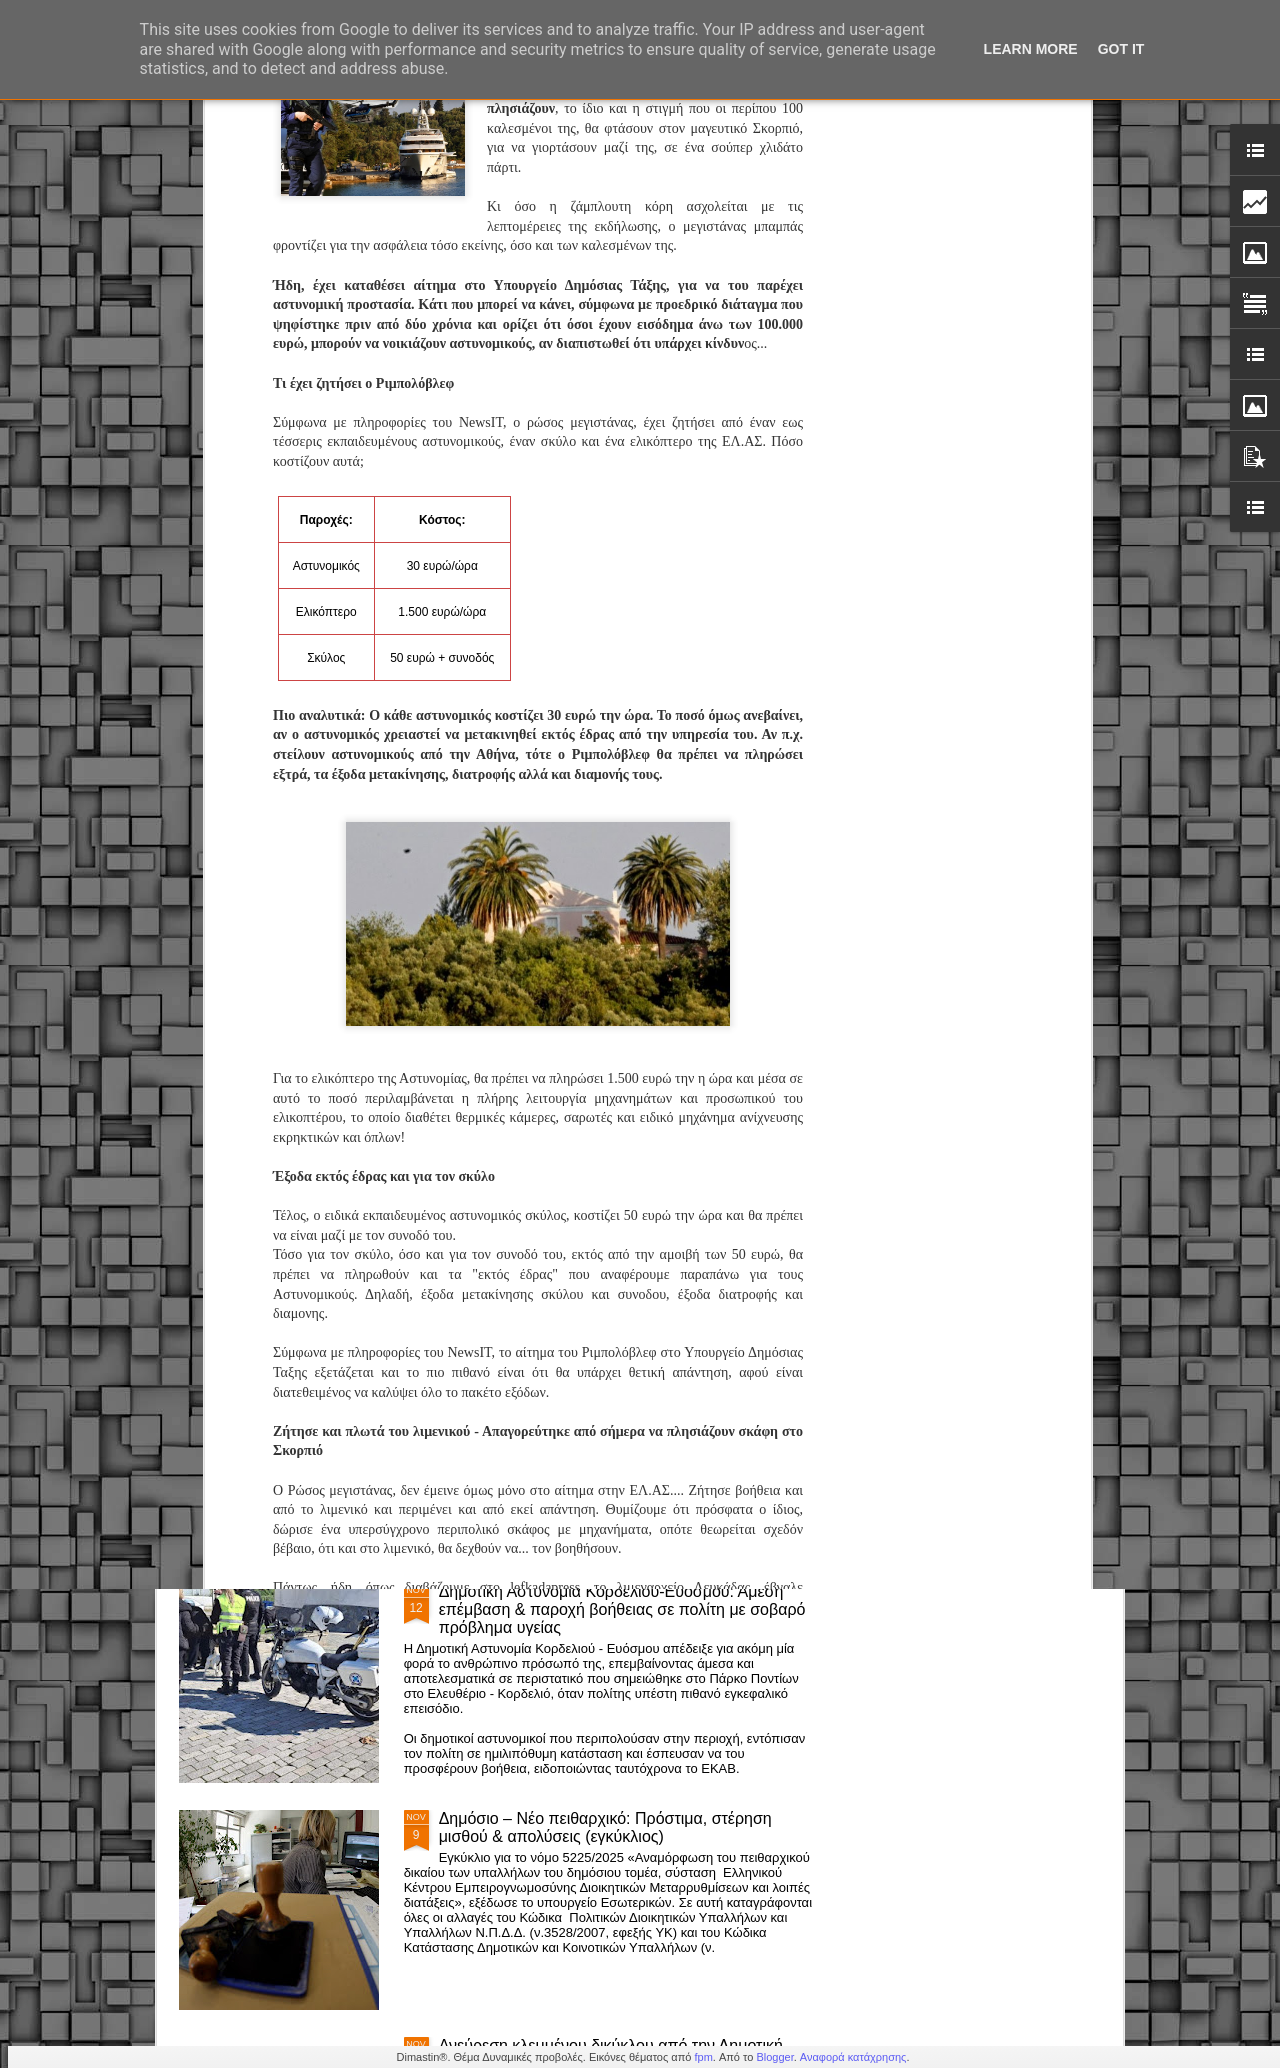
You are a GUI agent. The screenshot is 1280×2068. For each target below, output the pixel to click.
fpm (703, 2057)
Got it (1121, 49)
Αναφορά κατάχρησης (853, 2057)
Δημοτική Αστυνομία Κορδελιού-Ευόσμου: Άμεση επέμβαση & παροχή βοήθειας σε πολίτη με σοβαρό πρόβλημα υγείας (622, 1609)
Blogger (774, 2057)
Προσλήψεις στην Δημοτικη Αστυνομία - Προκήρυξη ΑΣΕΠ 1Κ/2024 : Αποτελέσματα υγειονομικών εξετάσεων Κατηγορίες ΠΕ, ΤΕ (621, 928)
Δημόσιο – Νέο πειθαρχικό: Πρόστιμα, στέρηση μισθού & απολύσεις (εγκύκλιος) (605, 1827)
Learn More (1031, 49)
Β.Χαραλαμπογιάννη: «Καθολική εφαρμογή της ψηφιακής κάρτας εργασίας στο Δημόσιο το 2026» (614, 1146)
